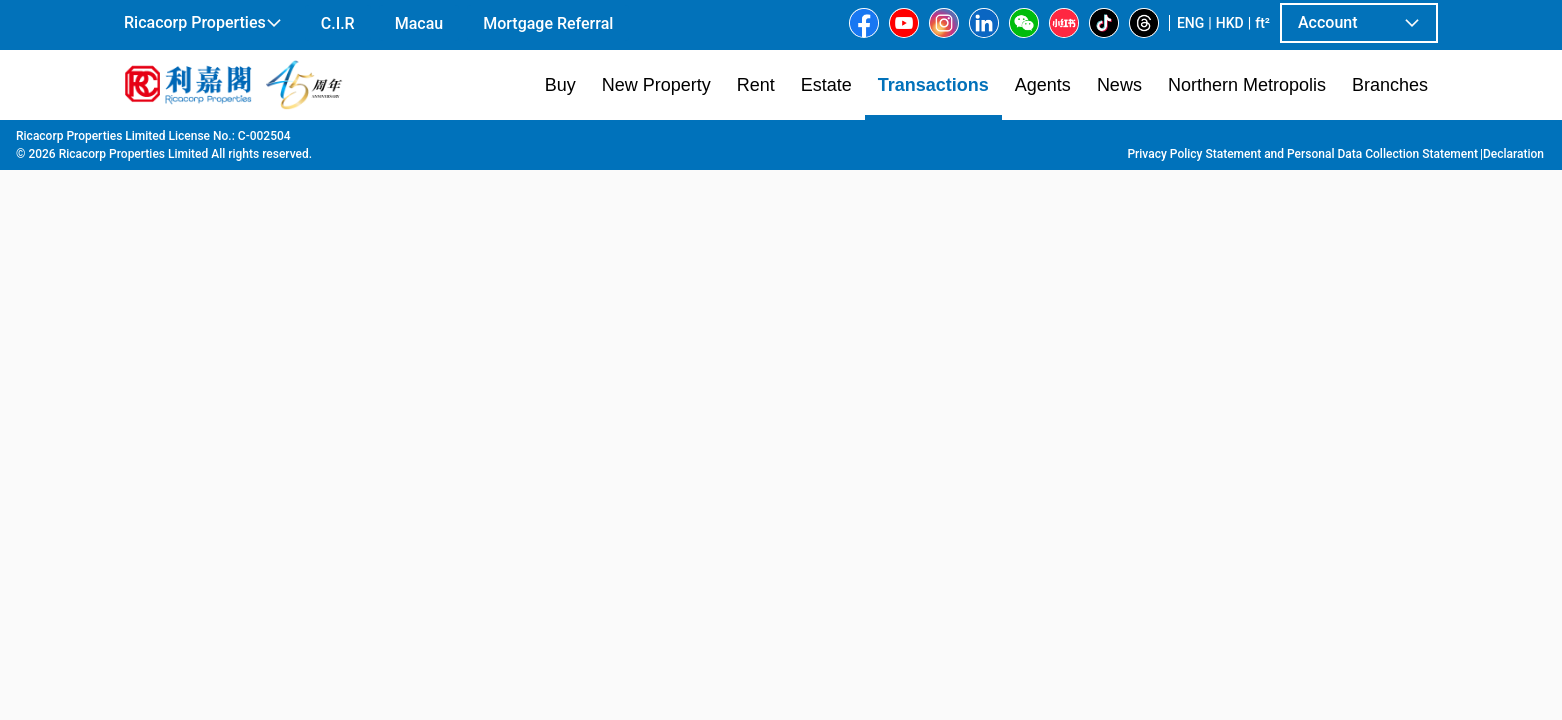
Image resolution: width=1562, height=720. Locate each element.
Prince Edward (653, 141)
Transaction (240, 141)
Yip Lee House (760, 141)
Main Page (154, 141)
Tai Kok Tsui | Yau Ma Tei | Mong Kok (477, 141)
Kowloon (320, 141)
